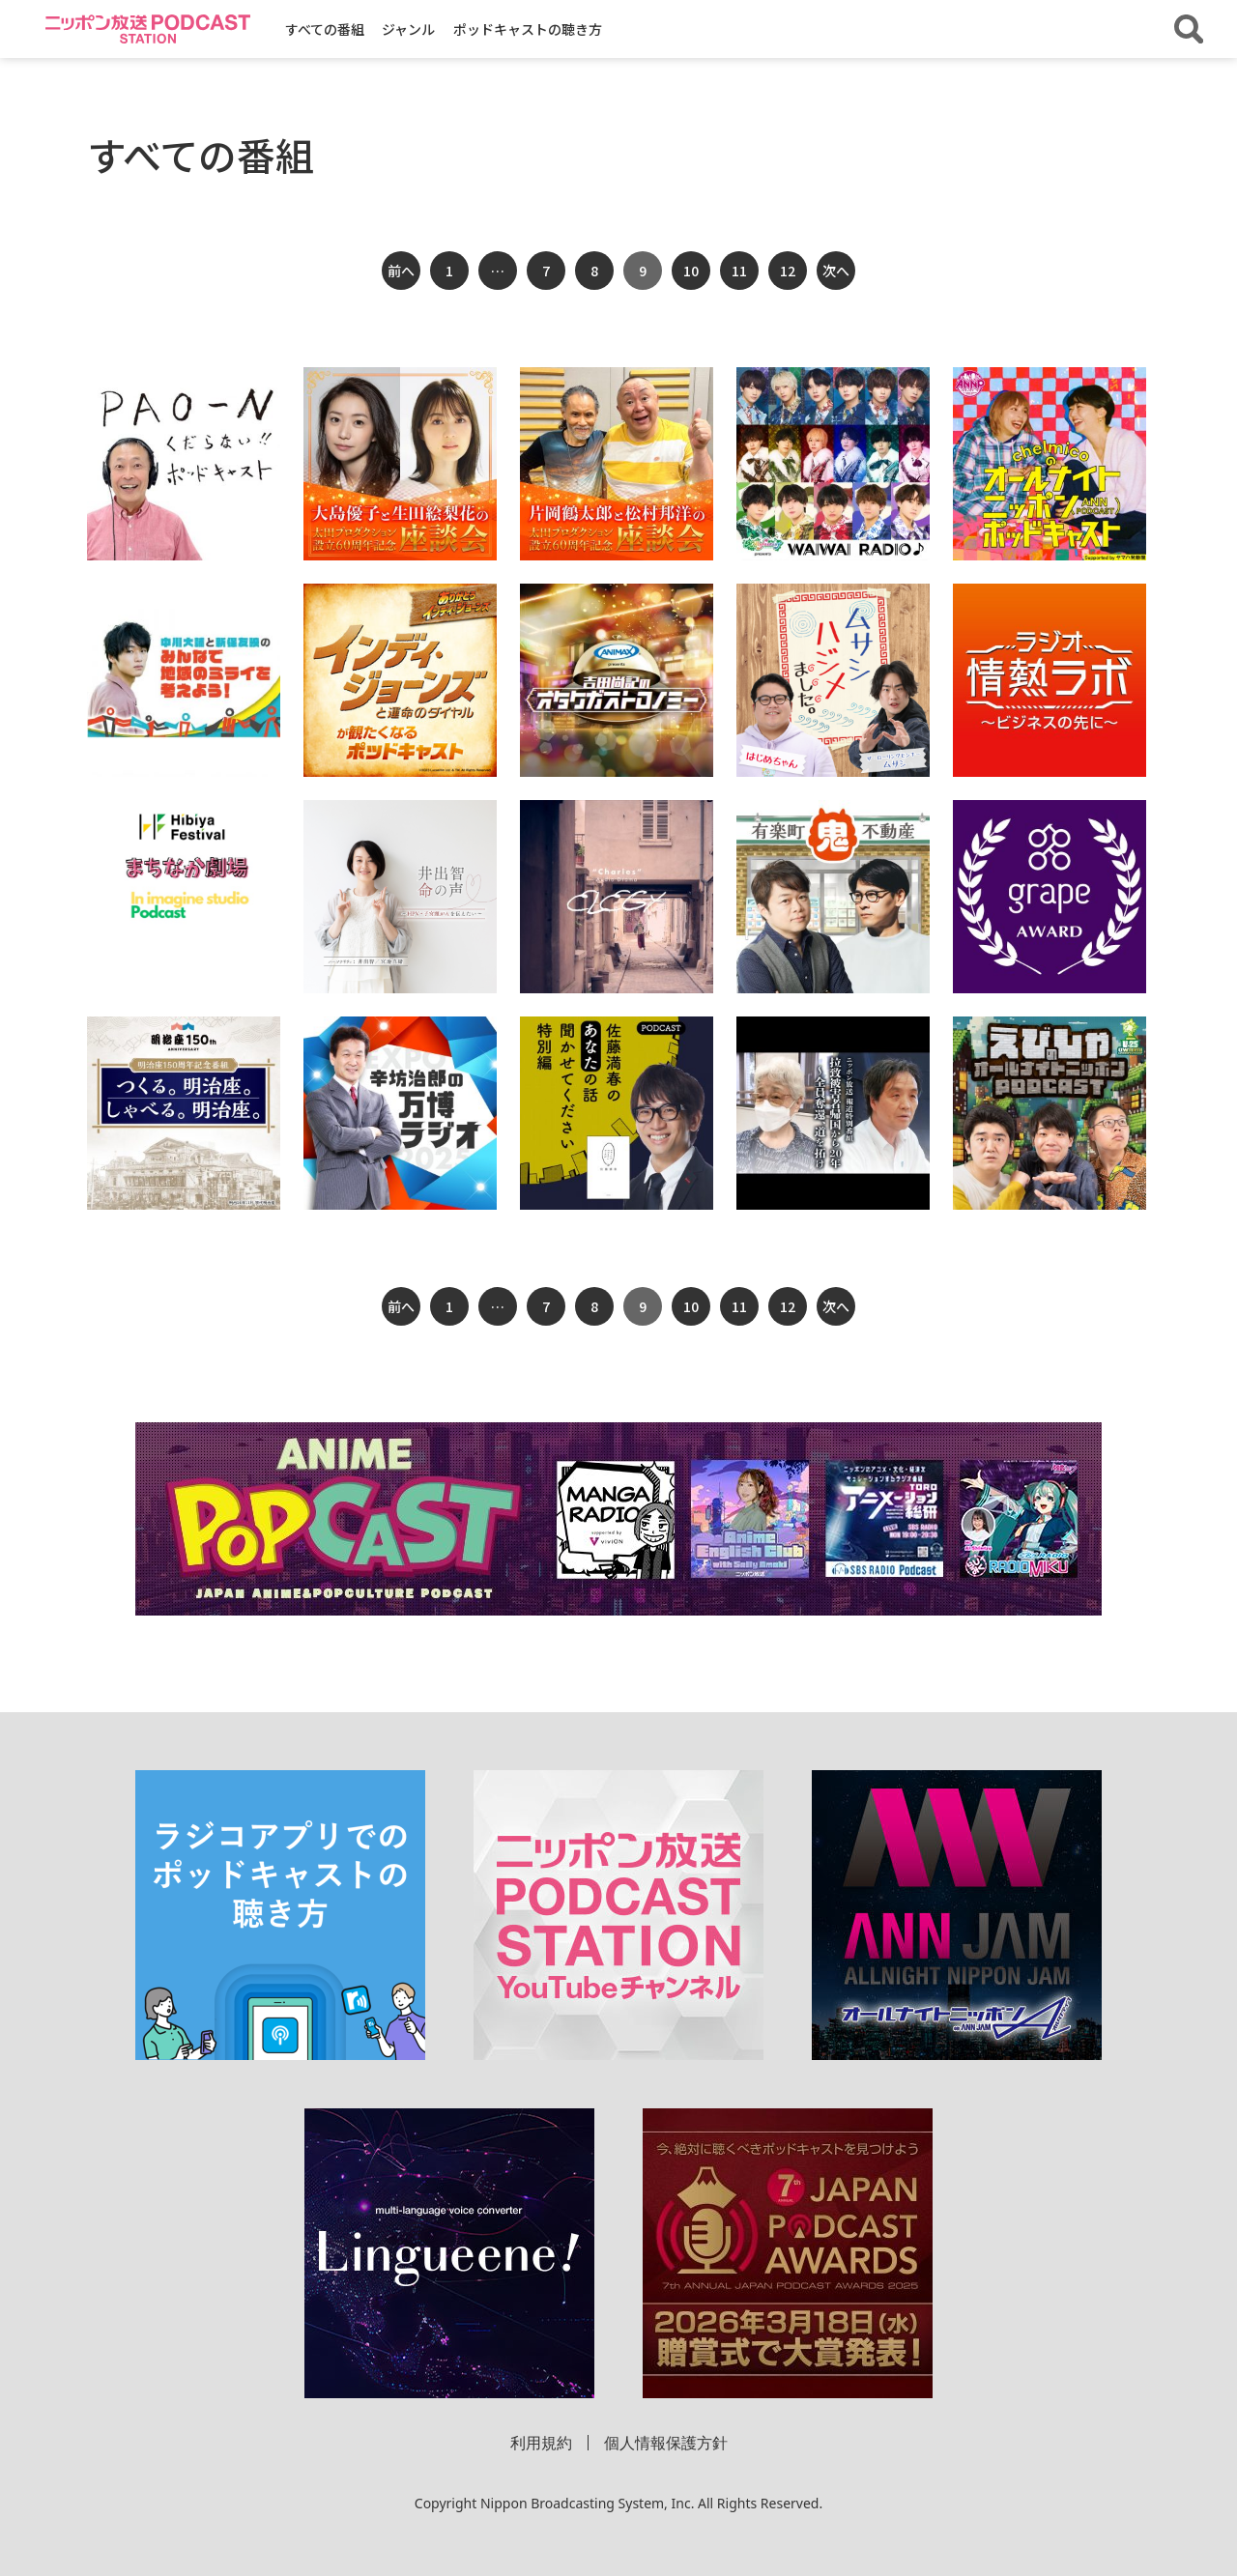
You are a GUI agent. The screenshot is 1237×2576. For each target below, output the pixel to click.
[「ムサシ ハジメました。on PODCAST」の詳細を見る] (833, 680)
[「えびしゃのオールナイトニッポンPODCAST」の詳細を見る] (1049, 1113)
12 (787, 270)
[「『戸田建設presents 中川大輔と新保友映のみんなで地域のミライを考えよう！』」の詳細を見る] (183, 680)
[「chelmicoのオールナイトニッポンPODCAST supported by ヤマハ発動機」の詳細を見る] (1049, 463)
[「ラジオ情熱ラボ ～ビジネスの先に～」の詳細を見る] (1049, 680)
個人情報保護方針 (666, 2442)
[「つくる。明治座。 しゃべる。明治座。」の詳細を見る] (183, 1113)
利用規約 (541, 2442)
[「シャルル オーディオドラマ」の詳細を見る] (616, 896)
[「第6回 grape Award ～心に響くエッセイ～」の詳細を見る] (1049, 896)
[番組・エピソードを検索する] (1189, 29)
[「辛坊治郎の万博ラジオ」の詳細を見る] (400, 1113)
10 (691, 270)
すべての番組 (324, 29)
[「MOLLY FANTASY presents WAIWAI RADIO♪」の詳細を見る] (833, 463)
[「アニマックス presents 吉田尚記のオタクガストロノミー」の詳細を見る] (616, 680)
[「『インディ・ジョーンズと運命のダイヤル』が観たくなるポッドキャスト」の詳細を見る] (400, 680)
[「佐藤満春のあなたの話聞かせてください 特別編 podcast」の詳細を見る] (616, 1113)
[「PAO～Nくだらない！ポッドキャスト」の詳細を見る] (183, 463)
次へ (835, 270)
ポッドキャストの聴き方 (527, 29)
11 (739, 270)
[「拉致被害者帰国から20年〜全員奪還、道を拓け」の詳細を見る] (833, 1113)
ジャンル (408, 29)
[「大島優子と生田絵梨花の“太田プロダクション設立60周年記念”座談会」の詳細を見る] (400, 463)
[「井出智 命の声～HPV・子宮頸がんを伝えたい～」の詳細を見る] (400, 896)
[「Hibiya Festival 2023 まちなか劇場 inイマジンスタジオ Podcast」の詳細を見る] (183, 868)
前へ (401, 270)
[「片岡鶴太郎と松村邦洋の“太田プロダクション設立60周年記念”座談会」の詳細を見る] (616, 463)
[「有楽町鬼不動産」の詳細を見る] (833, 896)
